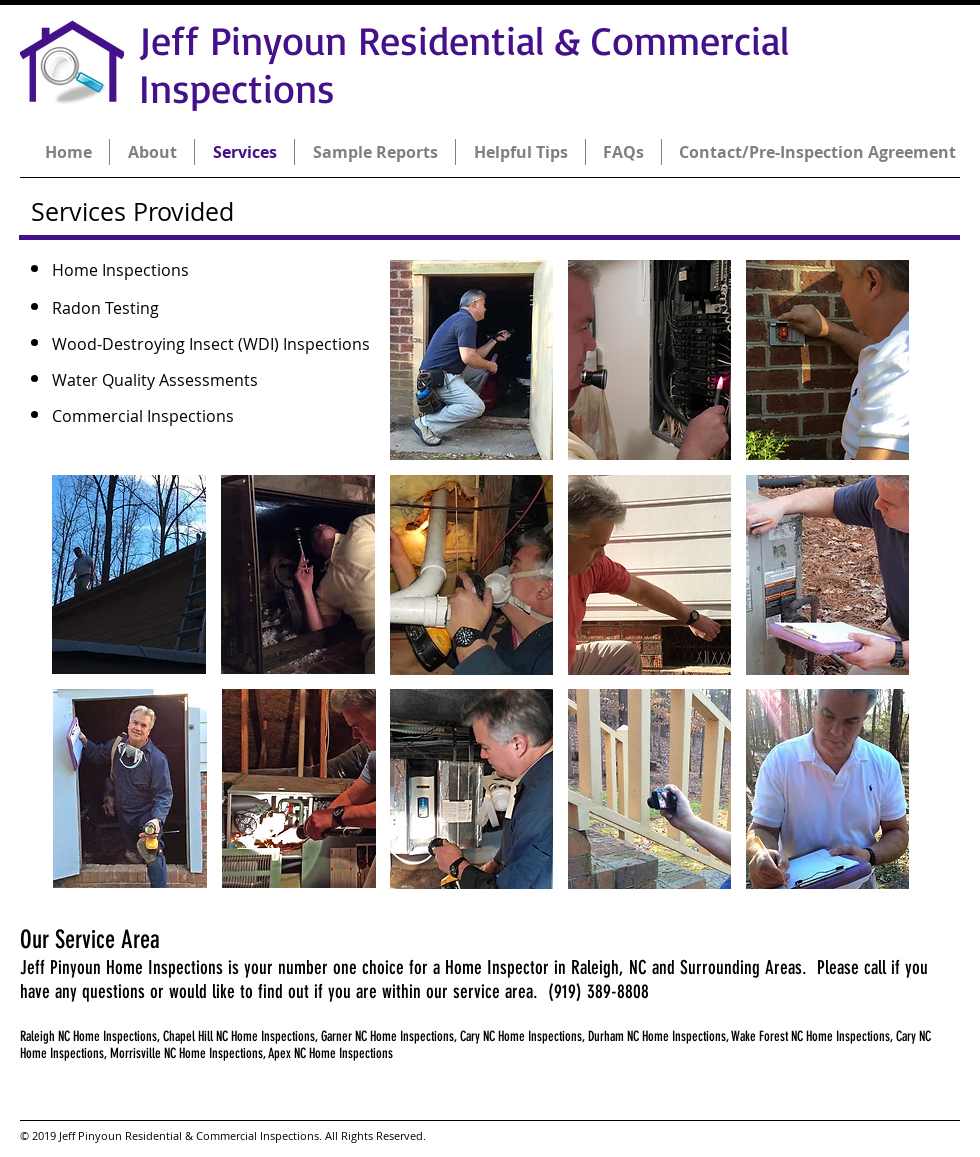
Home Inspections (120, 270)
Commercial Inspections (143, 416)
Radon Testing (105, 308)
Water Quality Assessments (155, 380)
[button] (129, 574)
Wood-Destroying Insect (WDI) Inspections (211, 344)
